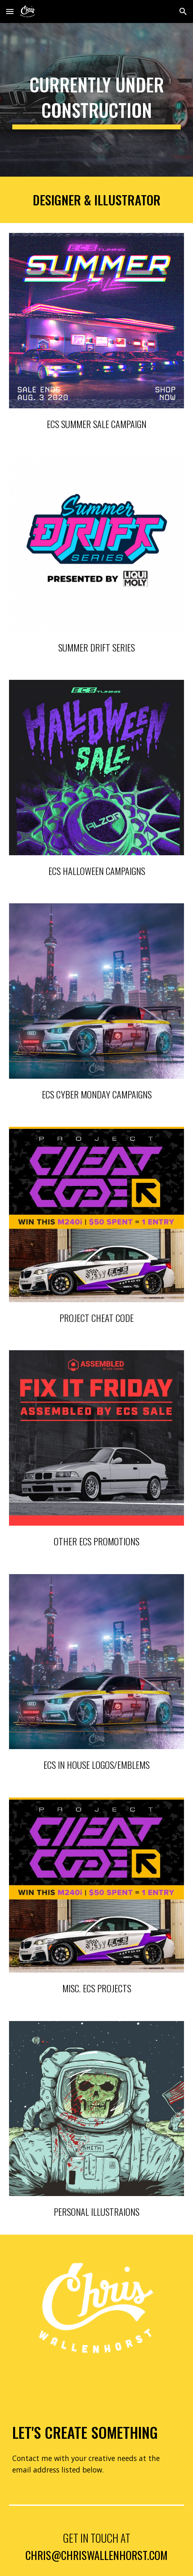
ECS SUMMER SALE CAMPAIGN (96, 424)
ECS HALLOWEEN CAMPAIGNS (96, 871)
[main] (96, 100)
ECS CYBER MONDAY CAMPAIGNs (97, 1094)
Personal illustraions (96, 2212)
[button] (10, 11)
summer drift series (96, 647)
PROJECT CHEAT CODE (96, 1318)
